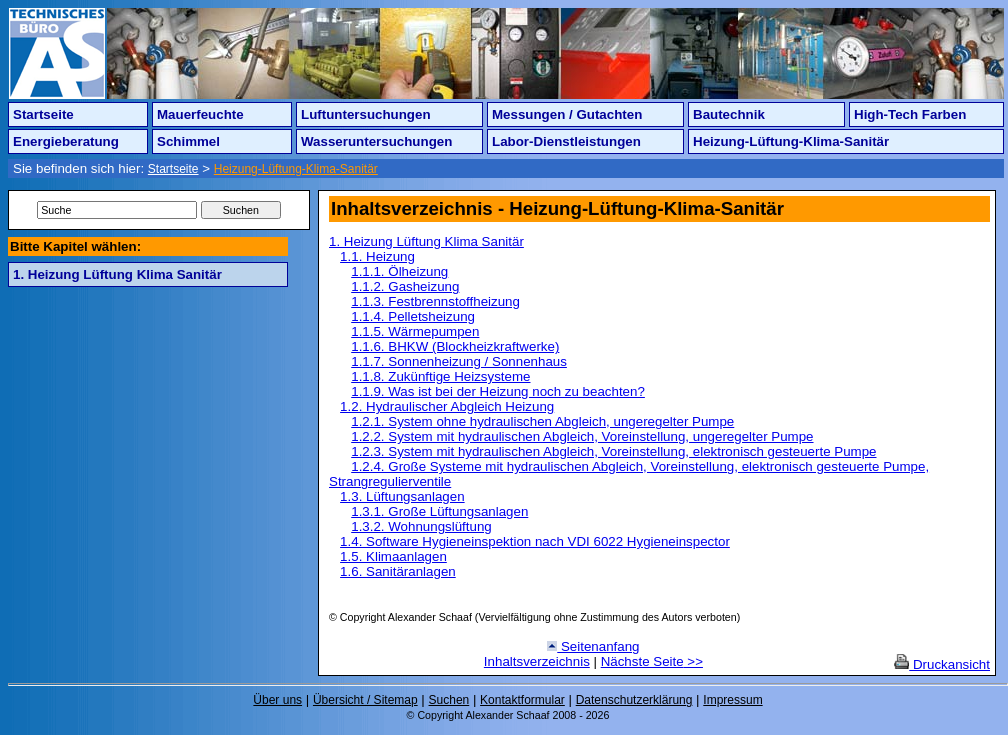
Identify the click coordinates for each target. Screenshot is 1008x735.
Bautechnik (729, 114)
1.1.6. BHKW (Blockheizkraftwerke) (455, 346)
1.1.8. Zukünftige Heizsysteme (440, 376)
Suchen (449, 700)
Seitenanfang (593, 646)
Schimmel (188, 141)
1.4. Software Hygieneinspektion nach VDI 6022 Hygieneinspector (535, 541)
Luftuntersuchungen (366, 114)
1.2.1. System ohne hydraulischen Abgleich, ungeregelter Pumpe (542, 421)
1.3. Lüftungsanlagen (402, 496)
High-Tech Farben (910, 114)
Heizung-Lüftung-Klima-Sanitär (791, 141)
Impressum (732, 700)
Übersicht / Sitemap (365, 700)
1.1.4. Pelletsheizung (413, 316)
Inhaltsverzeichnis (537, 661)
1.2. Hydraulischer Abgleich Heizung (447, 406)
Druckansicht (942, 664)
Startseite (43, 114)
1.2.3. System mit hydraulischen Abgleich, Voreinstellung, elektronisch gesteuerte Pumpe (613, 451)
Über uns (277, 700)
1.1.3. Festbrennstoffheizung (435, 301)
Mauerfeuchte (200, 114)
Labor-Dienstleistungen (566, 141)
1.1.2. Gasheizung (405, 286)
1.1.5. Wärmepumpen (415, 331)
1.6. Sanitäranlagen (398, 571)
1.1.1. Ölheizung (399, 271)
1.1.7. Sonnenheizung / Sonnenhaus (459, 361)
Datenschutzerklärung (634, 700)
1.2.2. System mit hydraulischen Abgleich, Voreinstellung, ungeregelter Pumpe (582, 436)
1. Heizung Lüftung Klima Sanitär (117, 274)
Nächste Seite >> (652, 661)
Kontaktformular (522, 700)
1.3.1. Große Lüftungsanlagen (439, 511)
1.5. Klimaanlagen (393, 556)
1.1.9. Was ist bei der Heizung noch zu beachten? (498, 391)
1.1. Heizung (377, 256)
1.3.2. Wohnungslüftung (421, 526)
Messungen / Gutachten (567, 114)
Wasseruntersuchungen (376, 141)
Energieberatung (66, 141)
